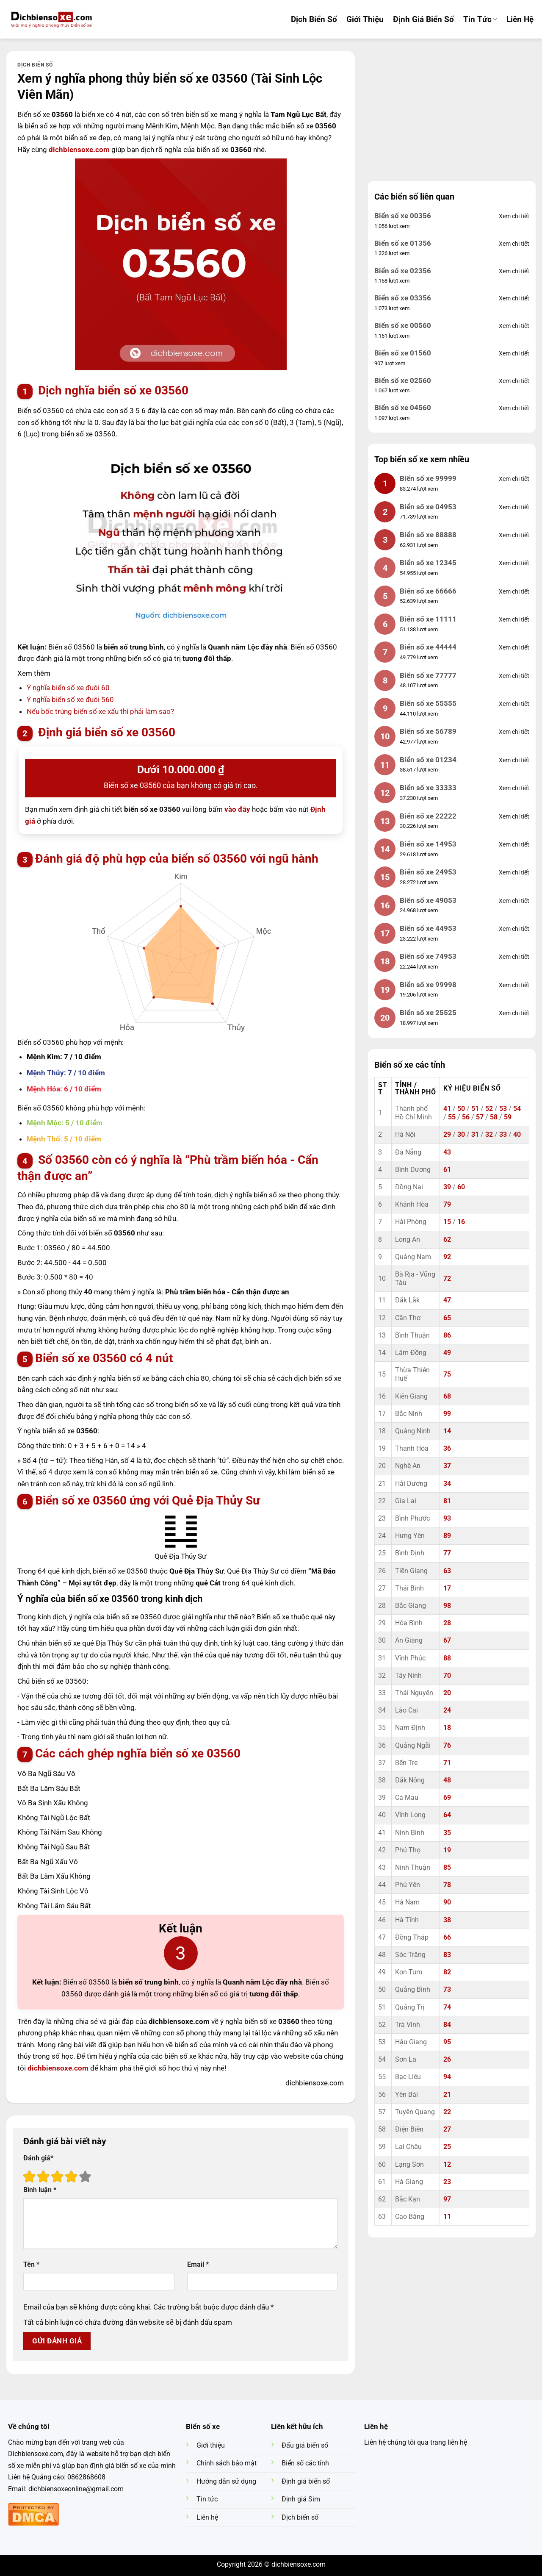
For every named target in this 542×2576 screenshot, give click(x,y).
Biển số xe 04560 (402, 407)
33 (503, 1134)
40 (517, 1134)
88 (447, 1658)
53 (503, 1109)
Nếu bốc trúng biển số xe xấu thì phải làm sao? (100, 711)
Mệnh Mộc (44, 1123)
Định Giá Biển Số (423, 19)
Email (198, 2264)
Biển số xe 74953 (428, 956)
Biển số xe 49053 (428, 900)
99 (447, 1414)
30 (461, 1134)
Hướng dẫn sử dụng (226, 2481)
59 (508, 1117)
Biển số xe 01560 (402, 353)
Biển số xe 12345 (428, 562)
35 (447, 1833)
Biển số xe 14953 (428, 844)
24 (447, 1710)
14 (447, 1431)
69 (447, 1798)
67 (447, 1640)
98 (447, 1606)
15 (447, 1222)
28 (447, 1623)
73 (447, 1989)
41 (447, 1109)
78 (447, 1885)
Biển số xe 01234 (428, 759)
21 (447, 2095)
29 (447, 1134)
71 (447, 1763)
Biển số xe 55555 (428, 703)
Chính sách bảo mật (226, 2463)
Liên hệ (520, 19)
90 (447, 1902)
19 (447, 1850)
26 (447, 2059)
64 (447, 1815)
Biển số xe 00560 (402, 325)
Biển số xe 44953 (428, 928)
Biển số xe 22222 (428, 816)
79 (447, 1204)
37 (447, 1466)
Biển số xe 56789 (428, 731)
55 (452, 1117)
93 (447, 1518)
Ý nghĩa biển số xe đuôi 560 (70, 699)
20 (447, 1693)
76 (447, 1745)
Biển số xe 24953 (428, 872)
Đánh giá (38, 2158)
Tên (31, 2264)
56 (466, 1117)
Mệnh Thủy (45, 1073)
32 (489, 1134)
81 (447, 1501)
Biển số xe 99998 (428, 984)
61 (447, 1170)
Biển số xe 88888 (428, 534)
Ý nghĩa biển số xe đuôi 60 (68, 687)
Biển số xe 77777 (428, 675)
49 (447, 1353)
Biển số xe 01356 (402, 243)
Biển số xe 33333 (428, 787)
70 (447, 1675)
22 (447, 2112)
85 (447, 1867)
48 (447, 1780)
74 (447, 2007)
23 (447, 2182)
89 (447, 1536)
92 (447, 1257)
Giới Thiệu (365, 19)
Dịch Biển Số (314, 19)
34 (447, 1484)
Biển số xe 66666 (428, 591)
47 (447, 1300)
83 (447, 1955)
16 (461, 1222)
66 (447, 1937)
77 (447, 1553)
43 (447, 1152)
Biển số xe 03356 (402, 298)
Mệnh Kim (43, 1056)
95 (447, 2042)
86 (447, 1335)
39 (447, 1187)
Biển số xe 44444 (428, 647)
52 (489, 1109)
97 (447, 2199)
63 (447, 1571)
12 (447, 2164)
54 (517, 1109)
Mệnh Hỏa (43, 1089)
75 (447, 1374)
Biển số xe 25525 (428, 1012)
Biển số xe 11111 (428, 619)
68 (447, 1396)
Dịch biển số (35, 65)
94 (447, 2077)
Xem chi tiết (514, 216)
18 (447, 1728)
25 (447, 2147)
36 (447, 1448)
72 (447, 1278)
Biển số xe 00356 (402, 215)
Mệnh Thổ (43, 1139)
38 (447, 1920)
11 (447, 2217)
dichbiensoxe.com (79, 149)
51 (475, 1109)
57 (480, 1117)
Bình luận (39, 2190)
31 (475, 1134)
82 (447, 1972)
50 (461, 1109)
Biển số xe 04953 (428, 506)
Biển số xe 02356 (402, 270)
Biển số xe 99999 (428, 478)
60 (461, 1187)
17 (447, 1588)
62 (447, 1240)
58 (494, 1117)
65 (447, 1318)
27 (447, 2129)
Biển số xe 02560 (402, 380)
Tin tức (480, 19)
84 (447, 2025)
